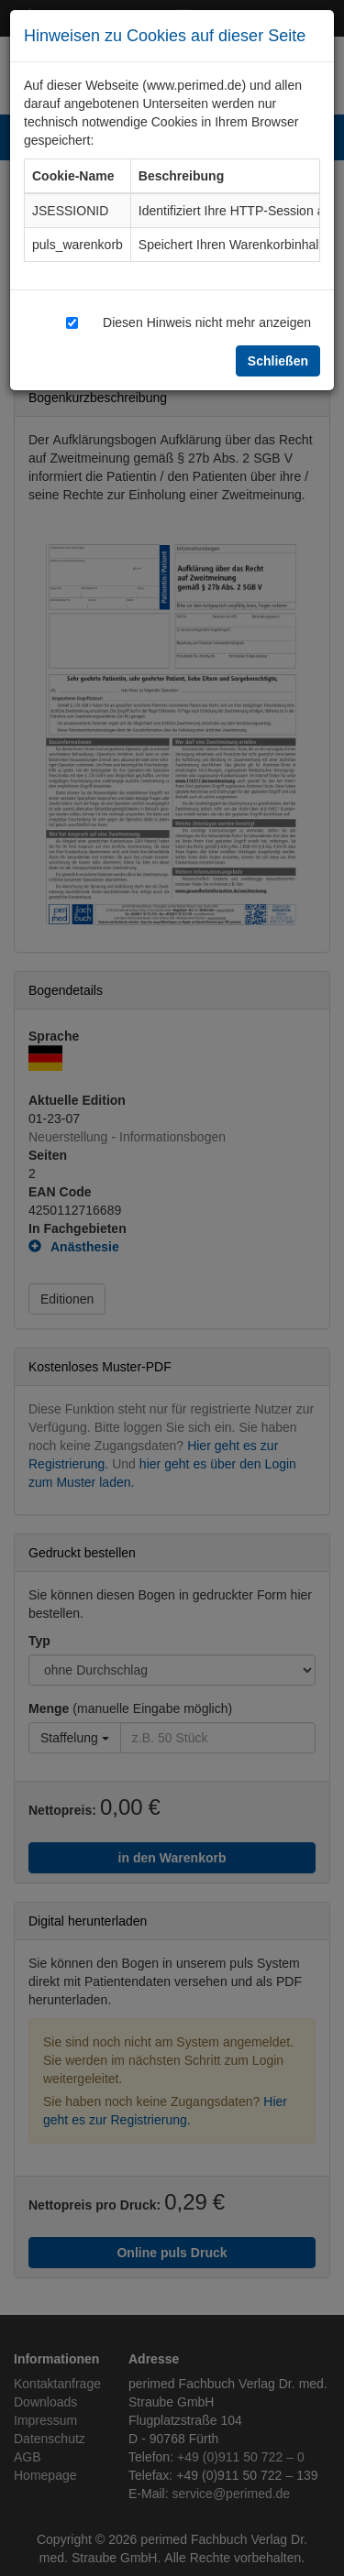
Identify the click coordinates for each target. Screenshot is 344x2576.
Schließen (278, 360)
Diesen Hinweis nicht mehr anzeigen (207, 322)
